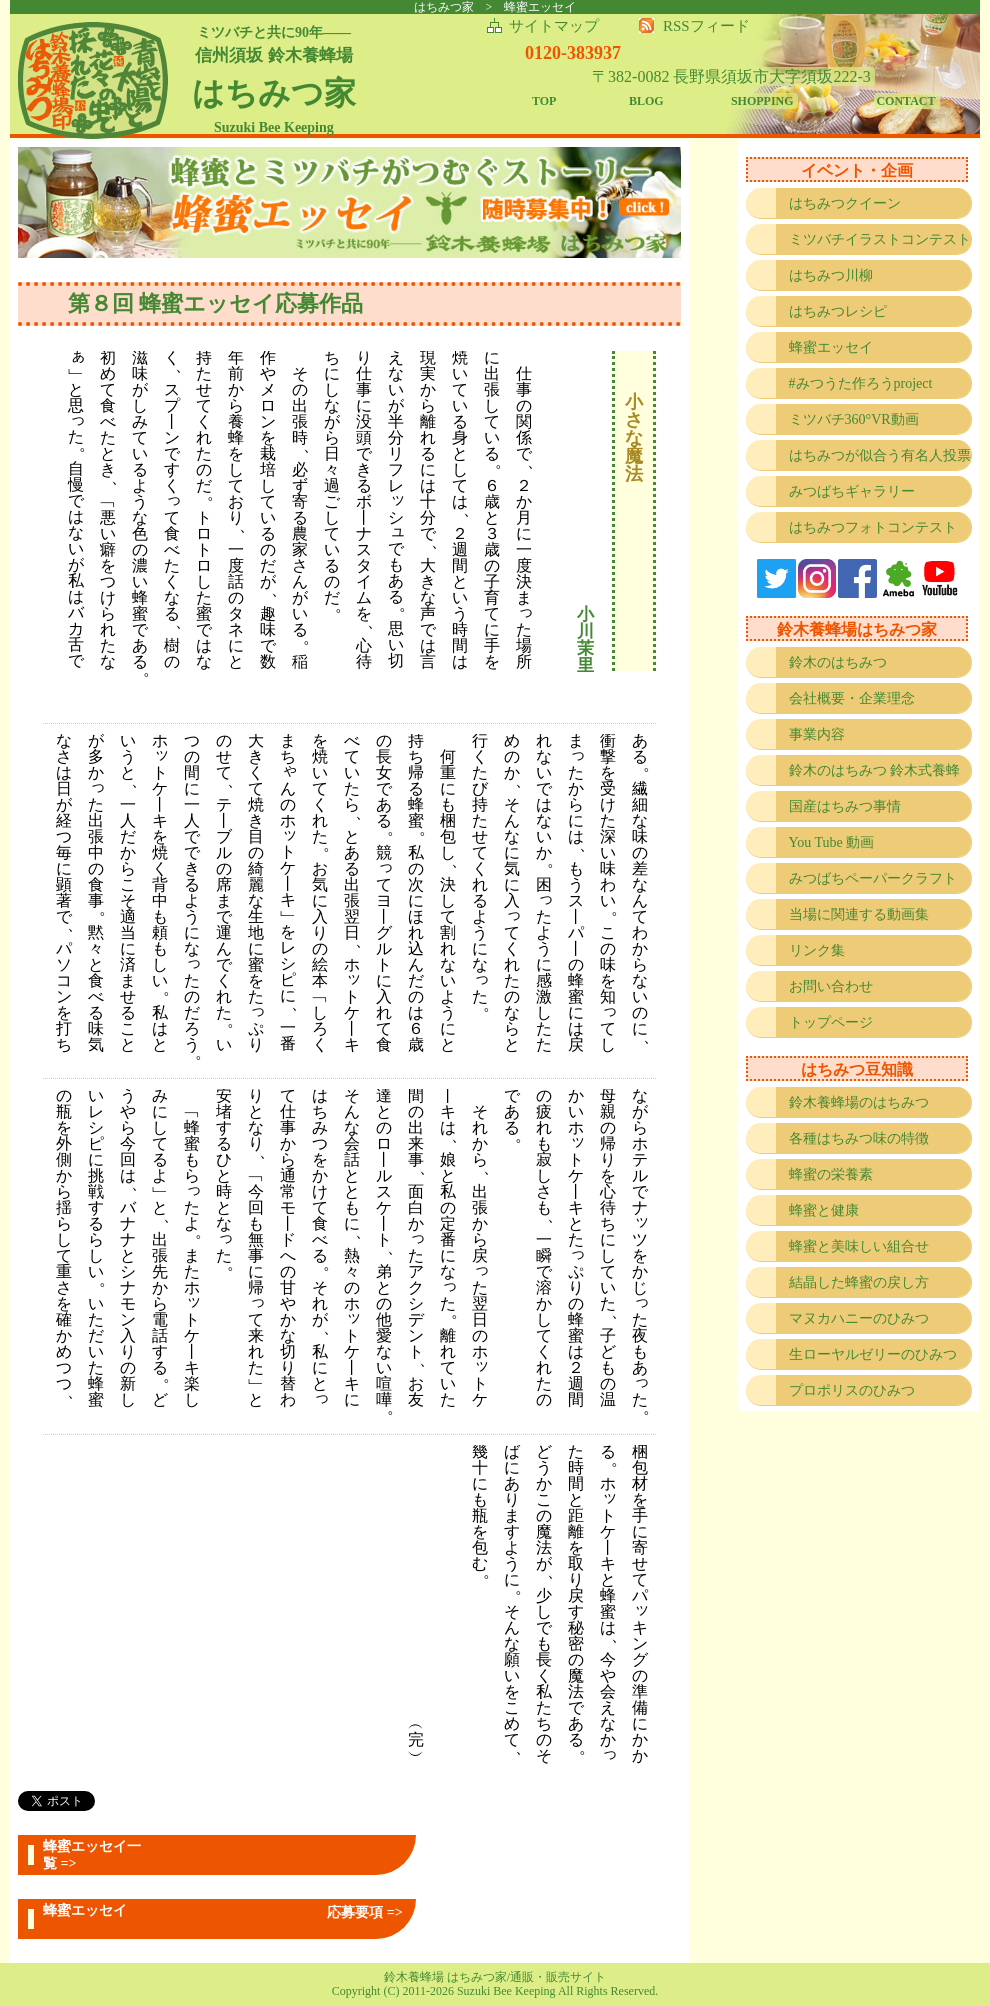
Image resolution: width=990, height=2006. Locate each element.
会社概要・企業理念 (852, 698)
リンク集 (817, 950)
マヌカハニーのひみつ (859, 1318)
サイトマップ (554, 26)
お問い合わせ (831, 986)
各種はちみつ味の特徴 (859, 1138)
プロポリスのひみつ (852, 1390)
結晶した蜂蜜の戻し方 (859, 1282)
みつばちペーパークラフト (873, 878)
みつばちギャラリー (852, 491)
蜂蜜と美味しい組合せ (859, 1246)
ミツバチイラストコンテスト (880, 239)
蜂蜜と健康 (824, 1210)
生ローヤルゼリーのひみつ (873, 1354)
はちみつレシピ (838, 311)
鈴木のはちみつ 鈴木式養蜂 (875, 770)
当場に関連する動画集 (859, 914)
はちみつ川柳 (831, 275)
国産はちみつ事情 (845, 806)
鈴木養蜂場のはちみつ (859, 1102)
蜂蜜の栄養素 (831, 1174)
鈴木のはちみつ (838, 662)
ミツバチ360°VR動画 (854, 419)
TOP (544, 101)
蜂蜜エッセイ (831, 347)
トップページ (831, 1022)
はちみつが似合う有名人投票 (880, 455)
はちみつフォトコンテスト (873, 527)
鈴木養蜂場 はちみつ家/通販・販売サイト (495, 1977)
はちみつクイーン (845, 203)
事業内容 (817, 734)
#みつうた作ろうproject (861, 383)
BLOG (646, 101)
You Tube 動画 (832, 842)
